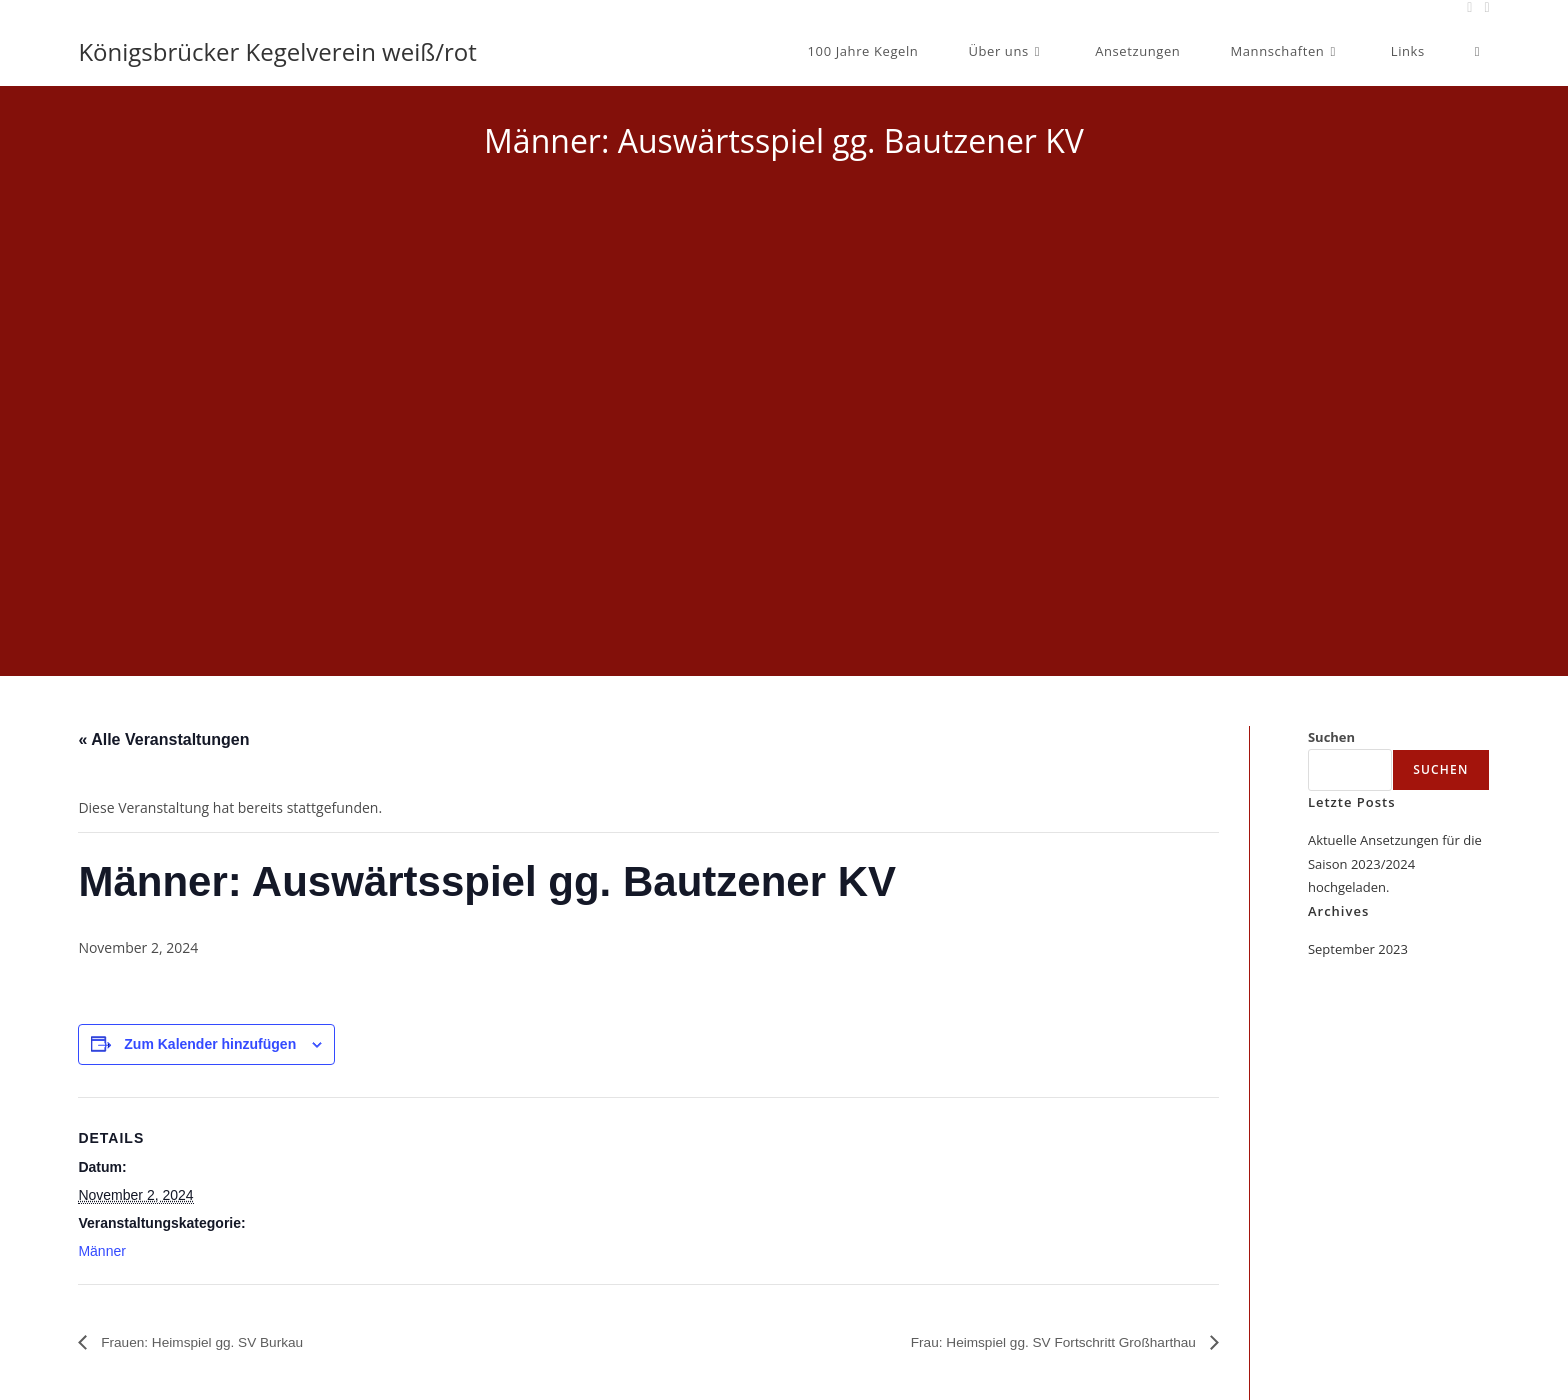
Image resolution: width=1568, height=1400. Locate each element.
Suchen (1331, 737)
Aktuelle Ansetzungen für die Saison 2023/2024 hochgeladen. (1395, 863)
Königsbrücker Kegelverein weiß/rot (277, 51)
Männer (101, 1251)
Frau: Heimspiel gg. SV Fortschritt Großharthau (1030, 1341)
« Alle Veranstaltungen (163, 739)
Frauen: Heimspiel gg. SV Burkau (218, 1341)
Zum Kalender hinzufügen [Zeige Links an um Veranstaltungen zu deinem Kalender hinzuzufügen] (210, 1044)
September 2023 (1358, 949)
